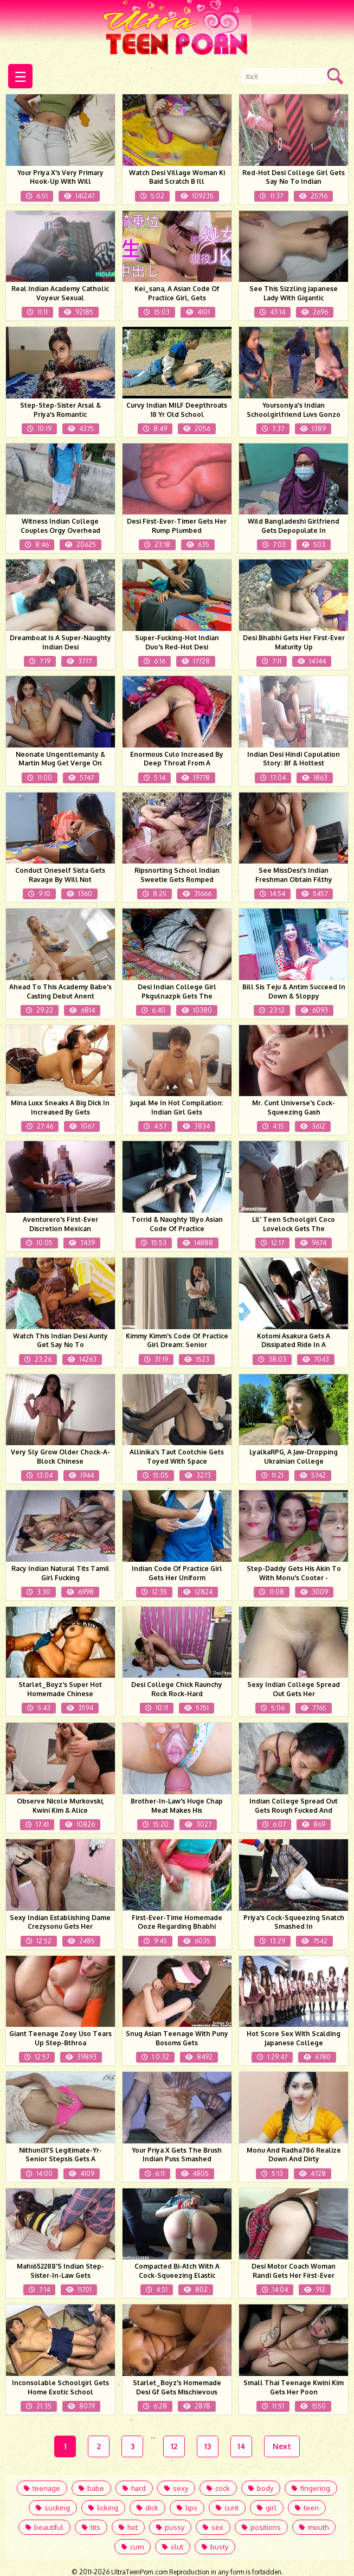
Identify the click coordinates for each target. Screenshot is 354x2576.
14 (241, 2446)
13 (207, 2446)
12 (174, 2446)
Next (282, 2446)
